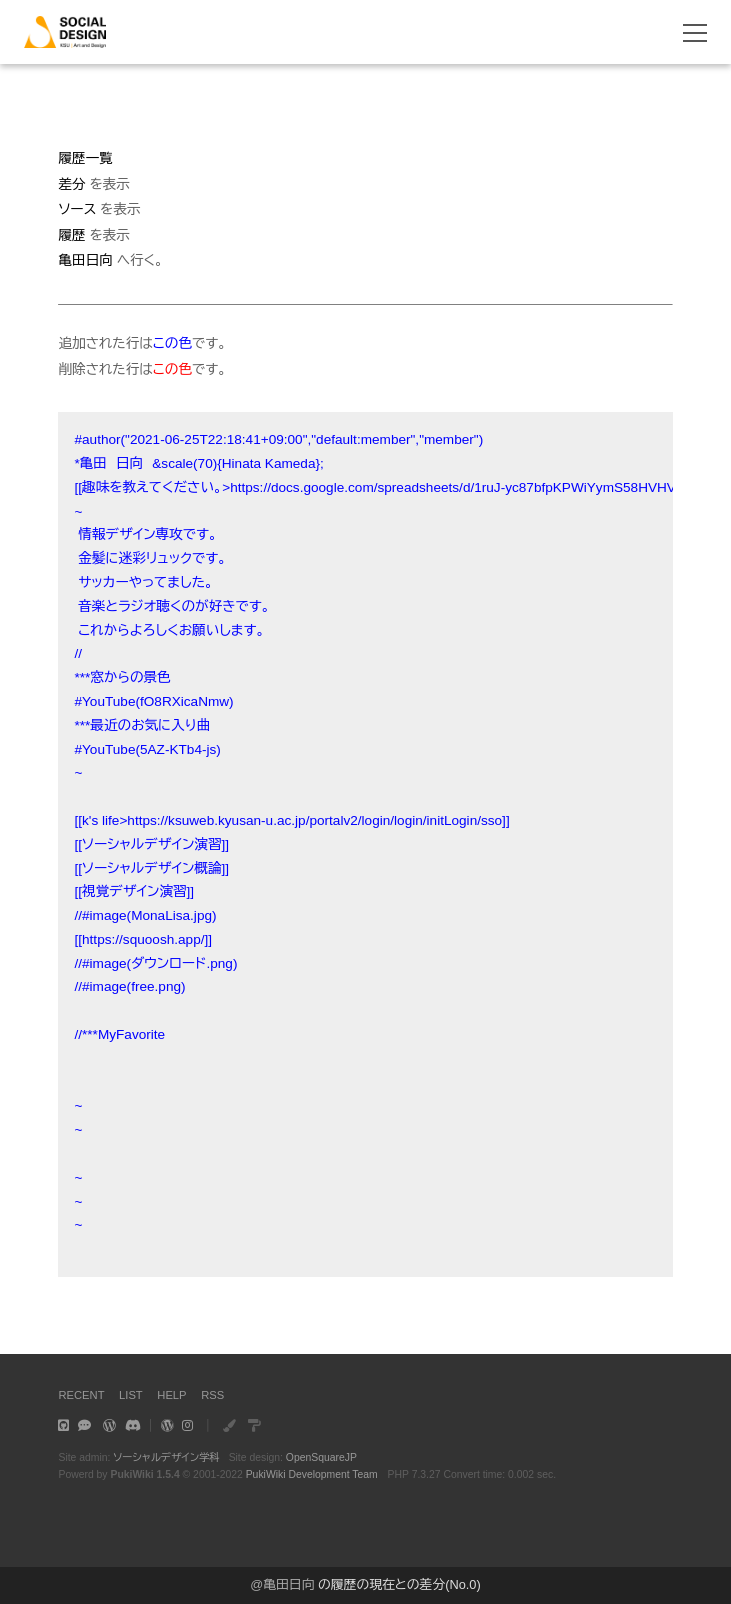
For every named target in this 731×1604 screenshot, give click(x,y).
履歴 (71, 235)
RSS (212, 1395)
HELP (171, 1395)
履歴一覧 (85, 158)
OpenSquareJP (321, 1457)
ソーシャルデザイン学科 (166, 1457)
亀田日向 (288, 1584)
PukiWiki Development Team (312, 1474)
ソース (77, 209)
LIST (131, 1395)
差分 (71, 184)
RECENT (81, 1395)
